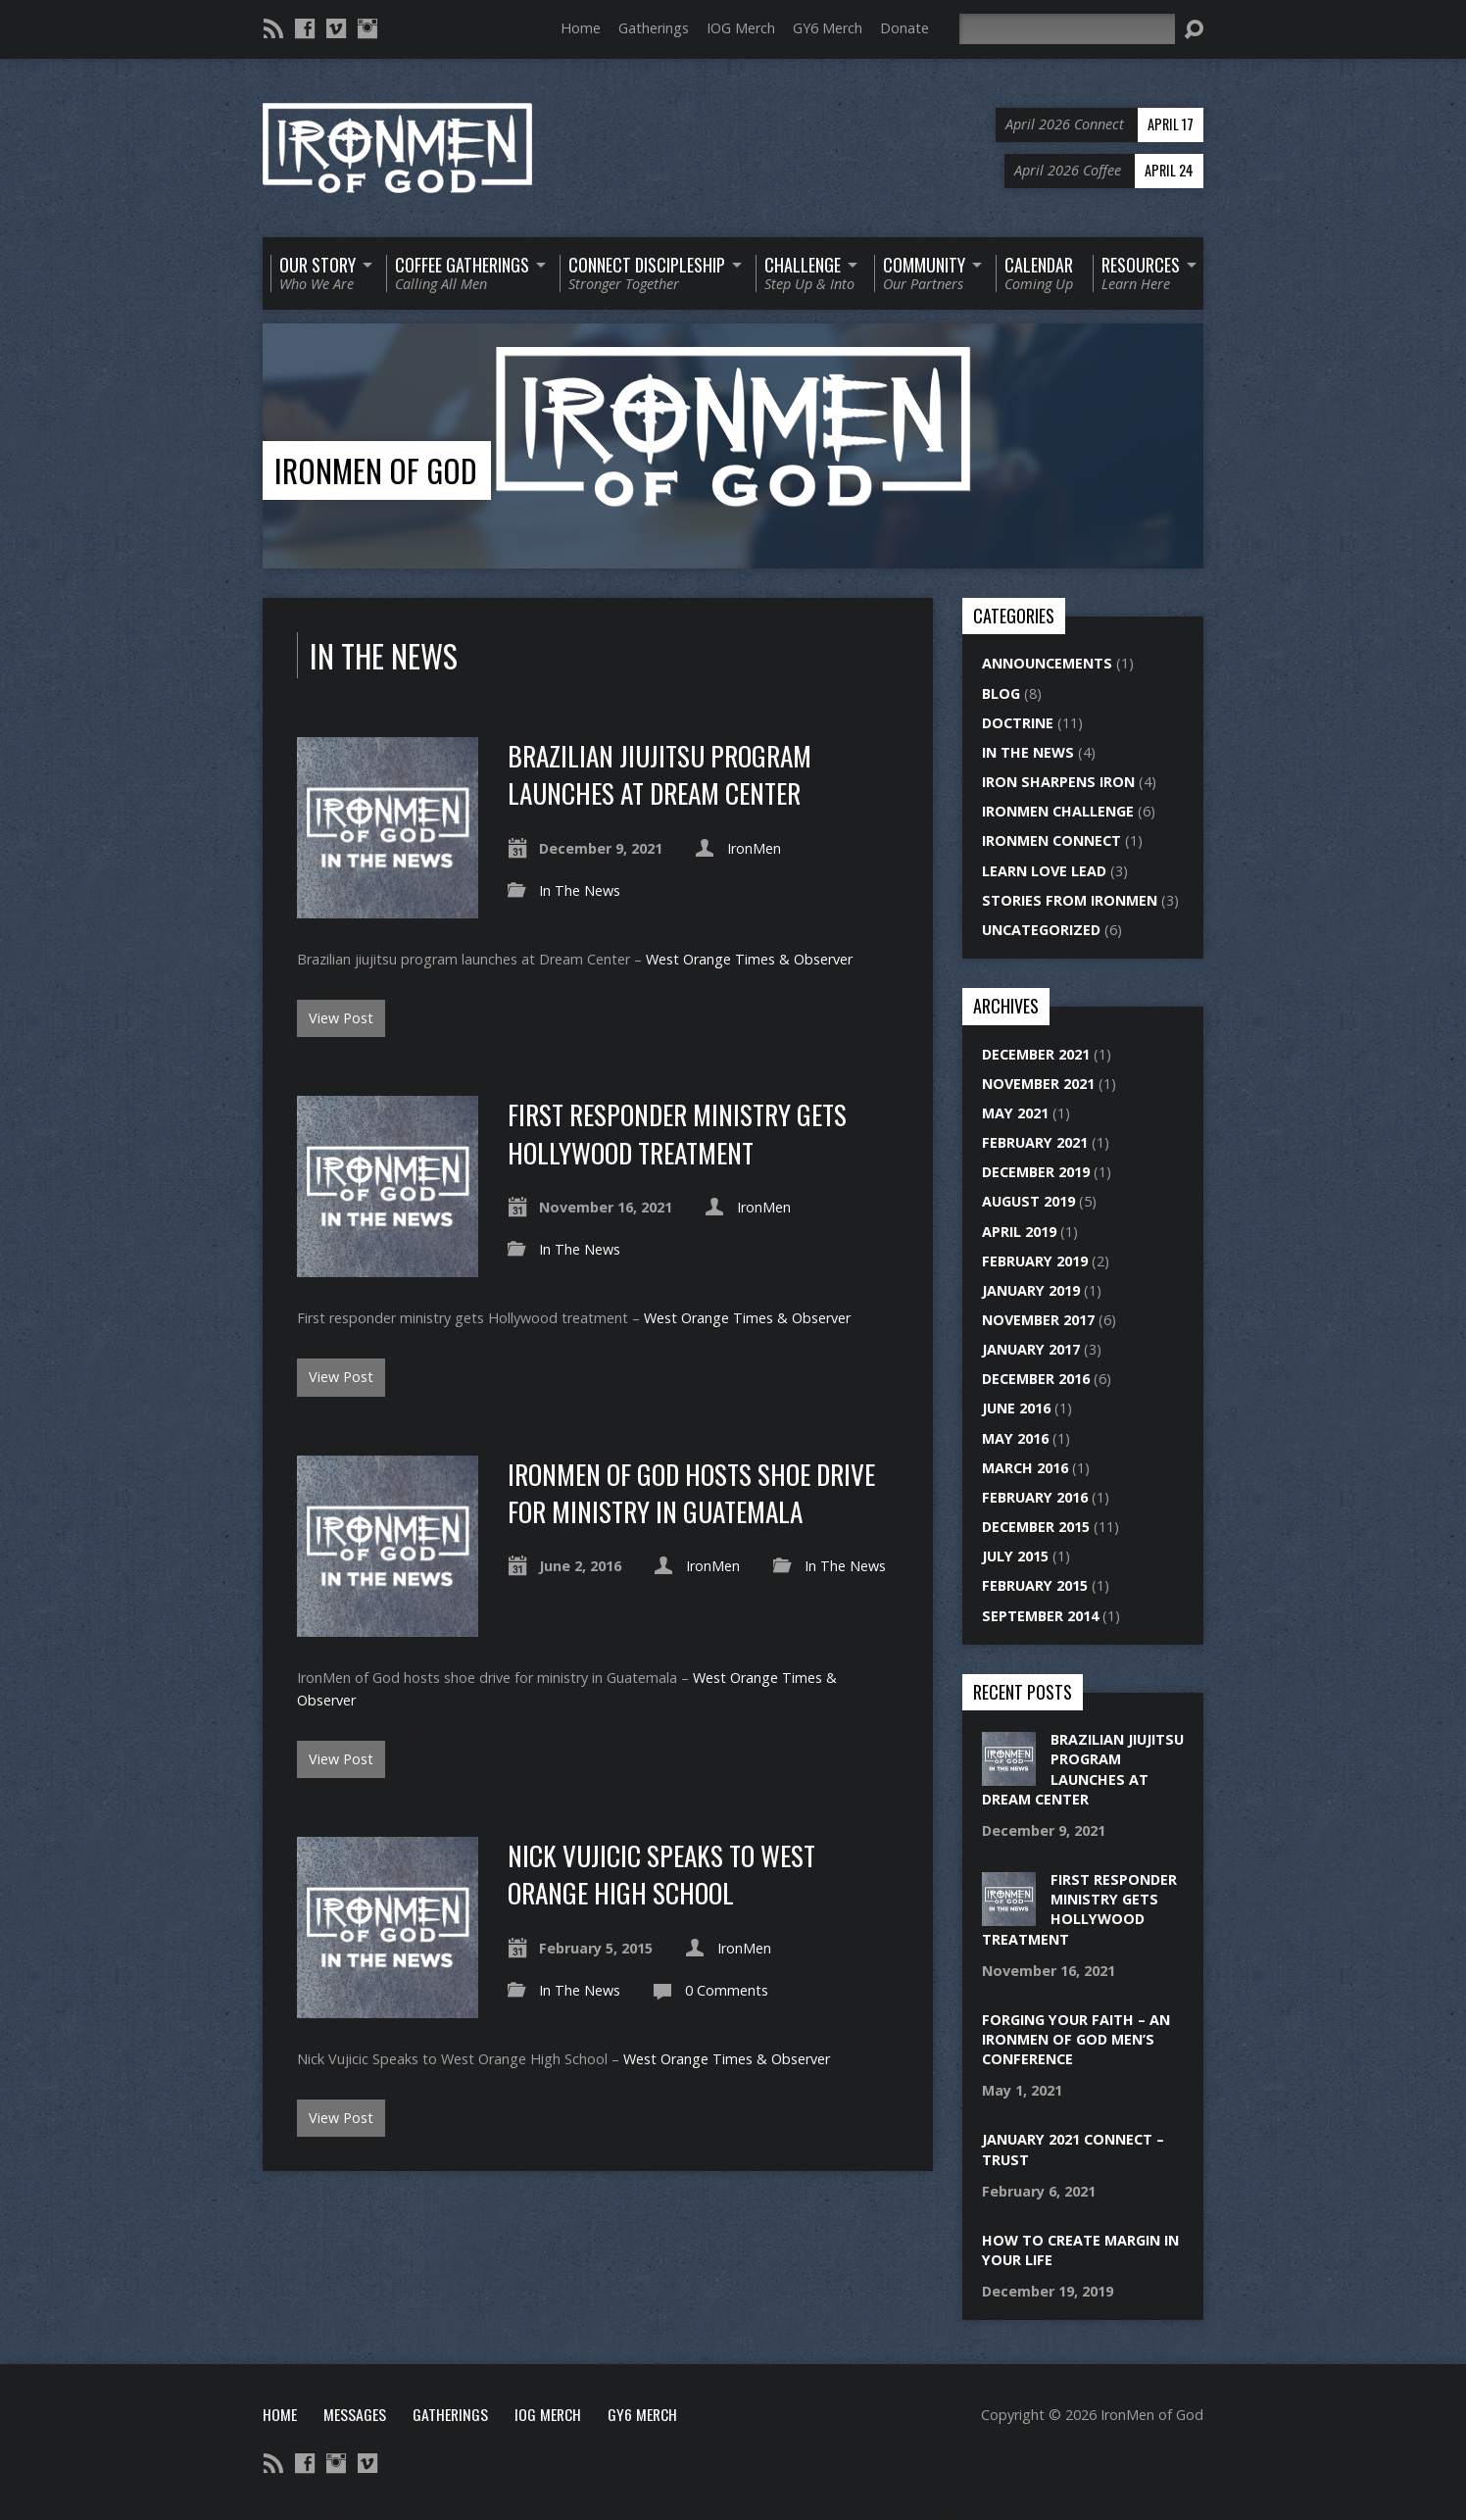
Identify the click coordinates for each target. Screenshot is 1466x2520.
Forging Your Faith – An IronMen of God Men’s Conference (1076, 2039)
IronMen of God (375, 470)
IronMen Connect (1051, 840)
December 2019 (1036, 1171)
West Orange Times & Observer (749, 959)
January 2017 (1031, 1349)
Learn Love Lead (1044, 871)
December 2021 (1036, 1054)
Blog (1001, 693)
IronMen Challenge (1058, 811)
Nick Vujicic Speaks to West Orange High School (661, 1873)
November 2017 (1038, 1319)
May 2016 (1015, 1438)
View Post (341, 1018)
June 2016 (1016, 1408)
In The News (579, 890)
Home (581, 28)
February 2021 (1035, 1142)
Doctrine (1017, 723)
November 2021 (1038, 1083)
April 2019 (1019, 1231)
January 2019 (1031, 1290)
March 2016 (1025, 1467)
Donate (904, 28)
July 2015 (1015, 1556)
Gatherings (653, 28)
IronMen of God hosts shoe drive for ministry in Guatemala (691, 1492)
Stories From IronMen (1069, 900)
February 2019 (1035, 1261)
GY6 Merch (827, 28)
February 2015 (1035, 1585)
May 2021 (1015, 1113)
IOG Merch (741, 28)
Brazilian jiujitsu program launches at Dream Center (659, 774)
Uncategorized (1041, 929)
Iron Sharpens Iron (1058, 781)
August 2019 (1028, 1201)
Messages (354, 2414)
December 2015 (1036, 1526)
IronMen (754, 848)
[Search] (1067, 29)
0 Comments (726, 1990)
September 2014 (1040, 1615)
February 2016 (1035, 1497)
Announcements (1047, 663)
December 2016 (1036, 1378)
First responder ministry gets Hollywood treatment (677, 1132)
